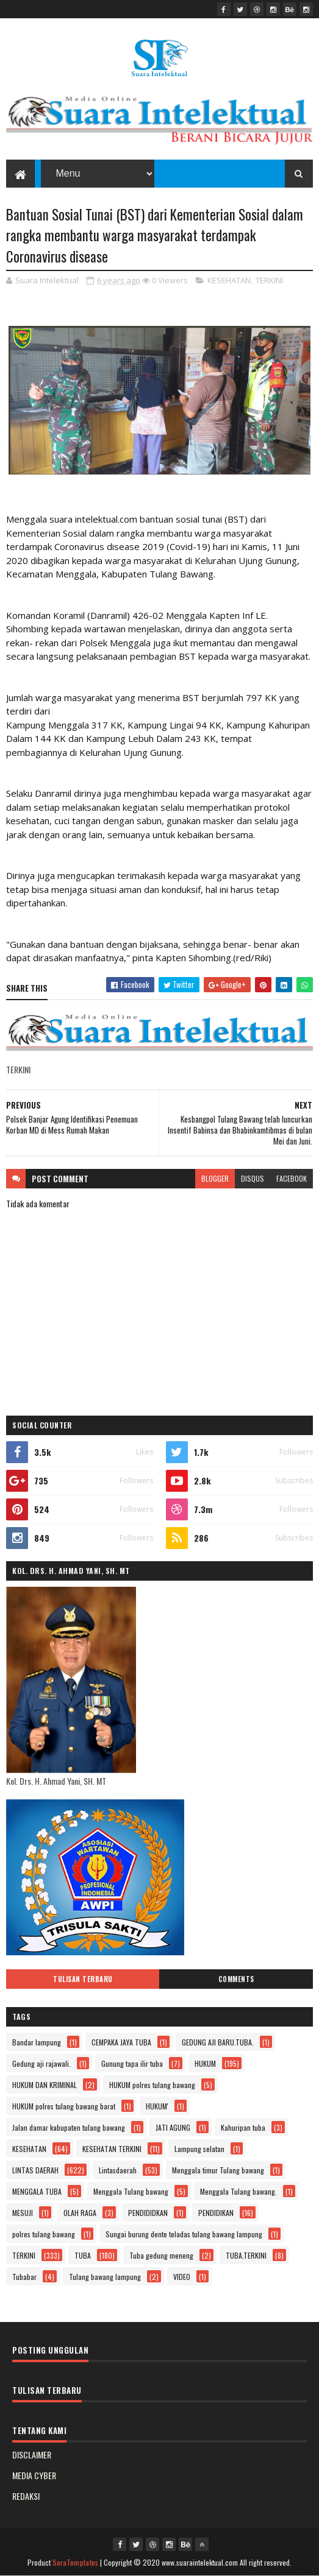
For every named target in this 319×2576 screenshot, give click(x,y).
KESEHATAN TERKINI (112, 2149)
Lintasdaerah (118, 2170)
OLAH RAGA (79, 2212)
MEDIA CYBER (34, 2475)
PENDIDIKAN (216, 2212)
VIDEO (181, 2276)
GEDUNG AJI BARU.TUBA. (218, 2042)
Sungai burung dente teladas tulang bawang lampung (184, 2234)
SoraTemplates (75, 2562)
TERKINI (269, 280)
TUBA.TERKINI (246, 2255)
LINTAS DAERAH (35, 2170)
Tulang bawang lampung (105, 2276)
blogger (215, 1178)
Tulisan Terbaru (83, 1979)
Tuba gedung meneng (161, 2255)
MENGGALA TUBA (37, 2191)
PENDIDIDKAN (148, 2212)
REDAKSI (26, 2496)
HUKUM (205, 2063)
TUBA (82, 2255)
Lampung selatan (199, 2149)
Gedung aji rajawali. (41, 2063)
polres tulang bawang (43, 2234)
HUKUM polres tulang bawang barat (63, 2106)
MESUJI (22, 2212)
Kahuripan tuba (243, 2127)
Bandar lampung (36, 2042)
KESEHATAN (229, 280)
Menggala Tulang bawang (130, 2191)
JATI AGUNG (173, 2127)
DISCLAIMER (31, 2454)
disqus (252, 1178)
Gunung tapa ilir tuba (132, 2063)
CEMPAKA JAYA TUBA (121, 2042)
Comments (236, 1979)
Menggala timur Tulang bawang (218, 2170)
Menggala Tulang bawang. (238, 2191)
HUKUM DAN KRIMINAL (44, 2085)
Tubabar (24, 2276)
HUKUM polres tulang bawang (152, 2085)
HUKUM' (157, 2106)
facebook (291, 1178)
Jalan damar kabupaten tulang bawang (68, 2127)
